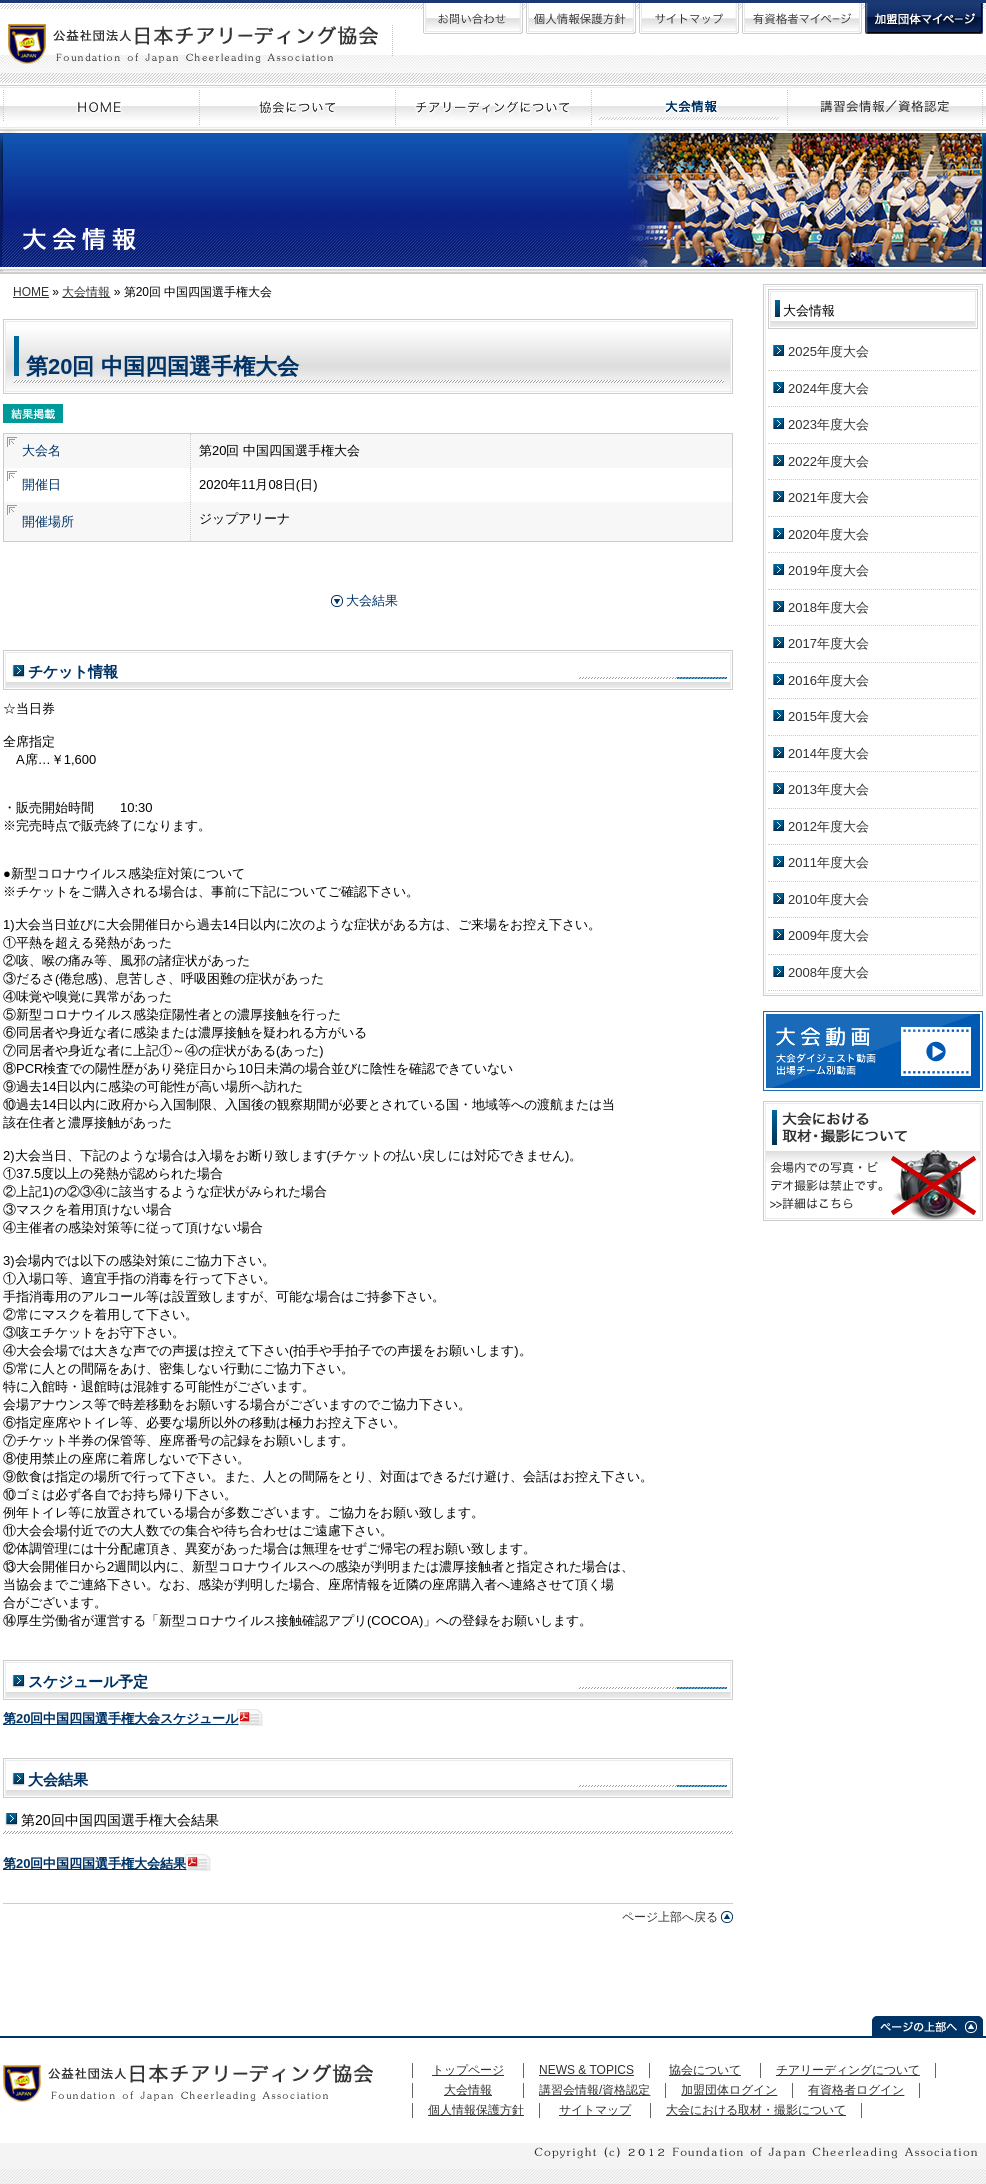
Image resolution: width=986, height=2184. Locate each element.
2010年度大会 (828, 899)
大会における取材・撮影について (756, 2110)
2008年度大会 (828, 972)
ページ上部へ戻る (670, 1917)
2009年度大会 (828, 935)
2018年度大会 (828, 607)
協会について (705, 2070)
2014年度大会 (828, 753)
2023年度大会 (828, 424)
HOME (31, 292)
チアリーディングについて (848, 2070)
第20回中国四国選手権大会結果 (94, 1863)
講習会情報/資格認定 (594, 2090)
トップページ (468, 2070)
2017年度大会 (828, 643)
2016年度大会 (828, 680)
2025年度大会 (828, 351)
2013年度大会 (828, 789)
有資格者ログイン (856, 2090)
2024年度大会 (828, 388)
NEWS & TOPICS (586, 2070)
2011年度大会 (828, 862)
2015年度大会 (828, 716)
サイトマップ (595, 2110)
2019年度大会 (828, 570)
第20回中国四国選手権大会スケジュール (120, 1718)
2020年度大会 (828, 534)
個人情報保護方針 (476, 2110)
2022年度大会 (828, 461)
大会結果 (372, 600)
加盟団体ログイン (729, 2090)
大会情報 (86, 292)
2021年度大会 (828, 497)
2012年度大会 (828, 826)
